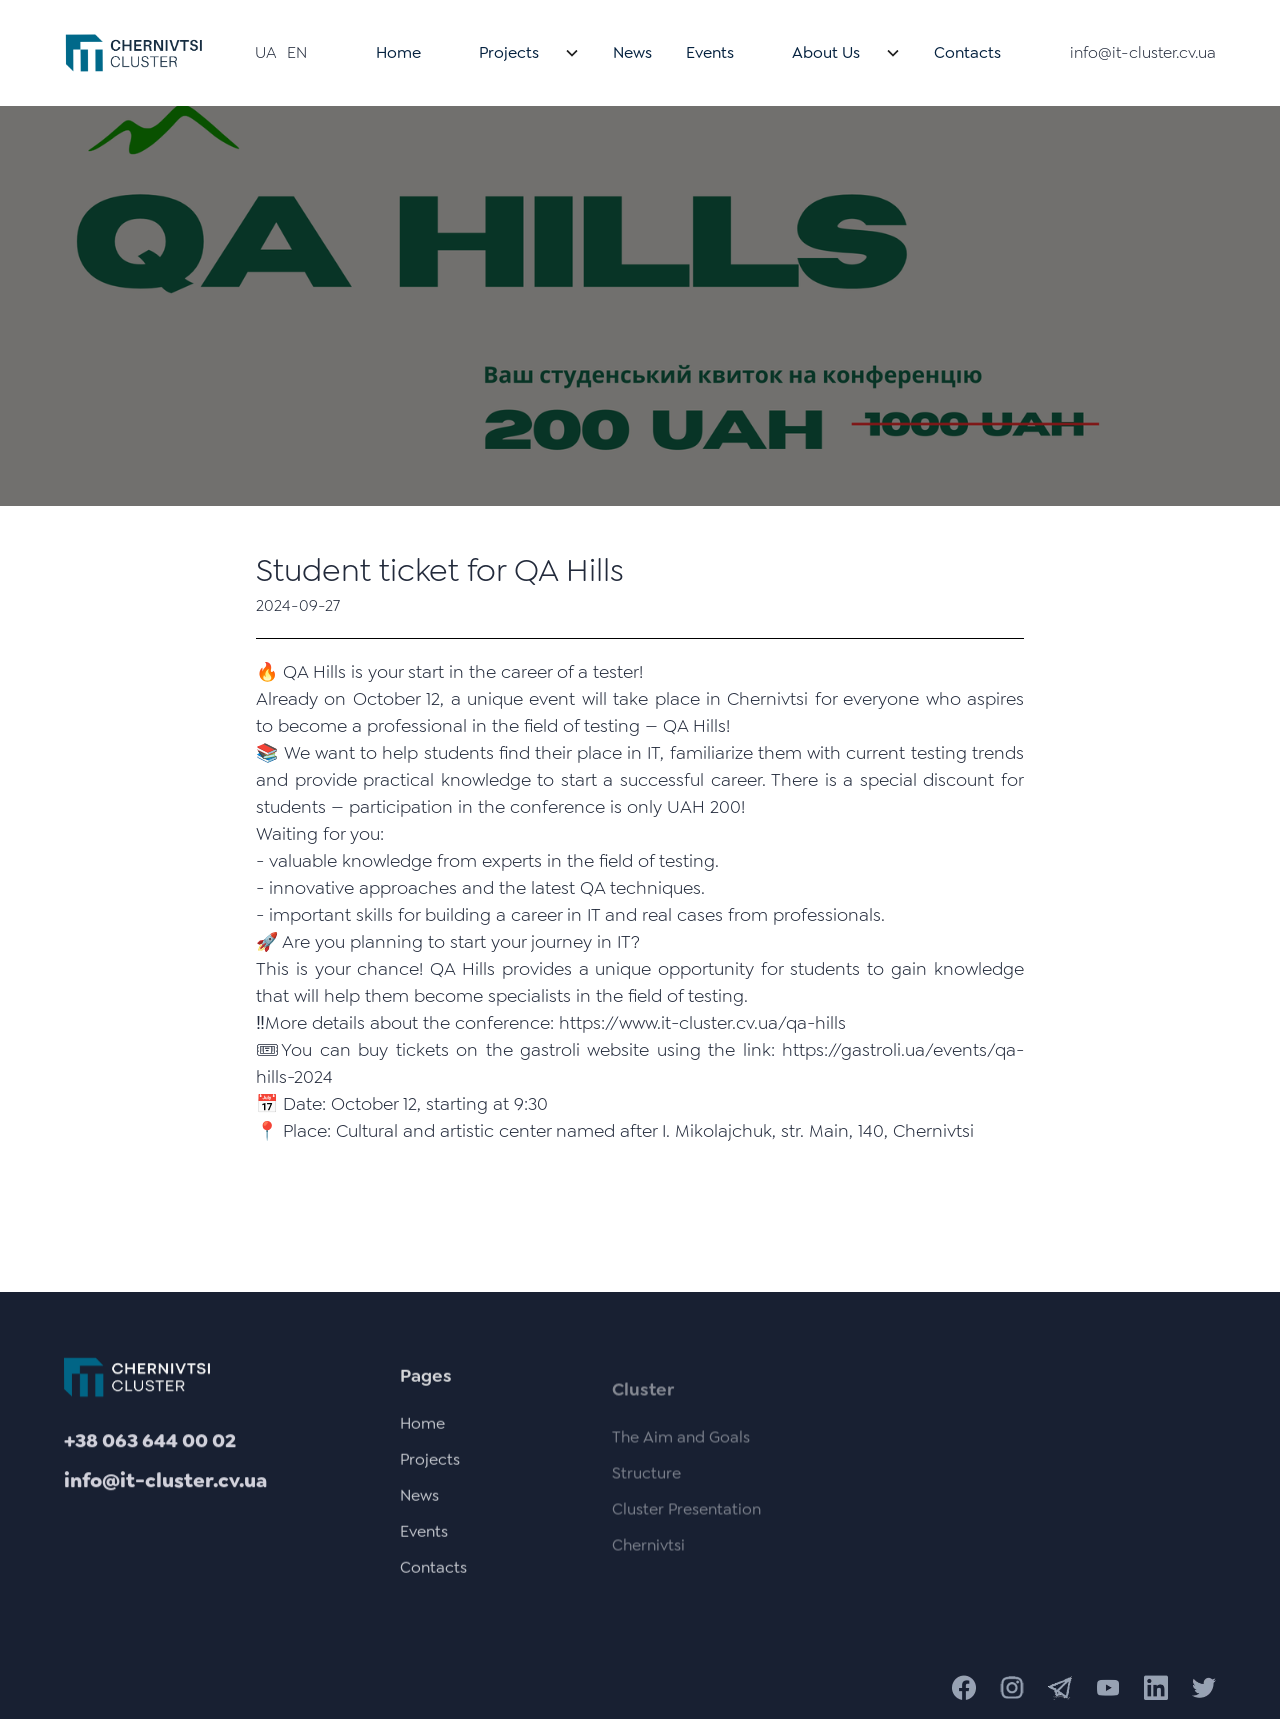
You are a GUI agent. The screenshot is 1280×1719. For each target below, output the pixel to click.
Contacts (967, 52)
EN (297, 52)
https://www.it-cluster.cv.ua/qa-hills (702, 1023)
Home (398, 52)
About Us (826, 52)
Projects (509, 52)
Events (710, 52)
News (632, 52)
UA (266, 52)
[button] (517, 53)
